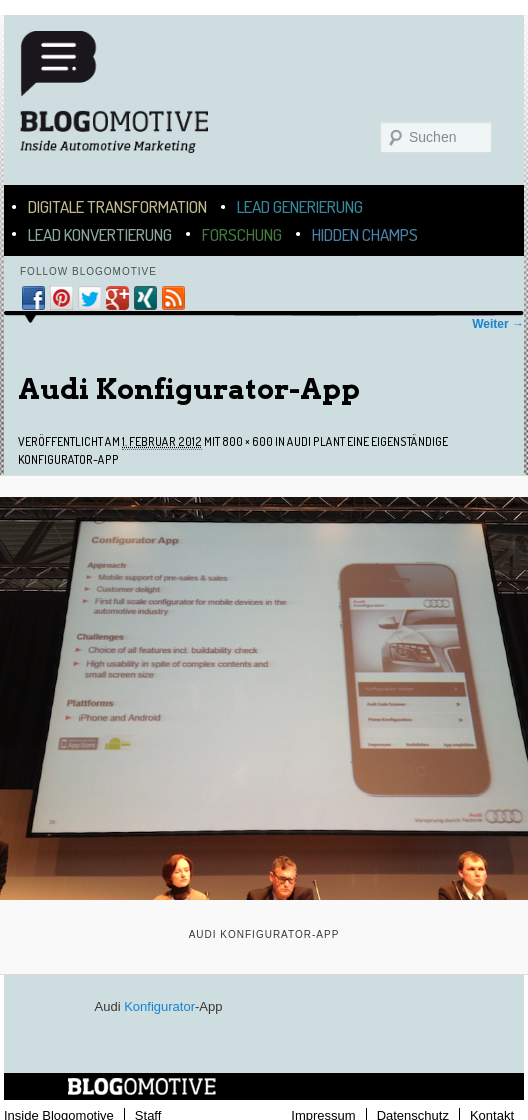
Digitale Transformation (117, 206)
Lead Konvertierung (100, 234)
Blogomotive (127, 101)
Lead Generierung (300, 206)
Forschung (242, 234)
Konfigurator (159, 1006)
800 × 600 (247, 441)
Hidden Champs (365, 234)
